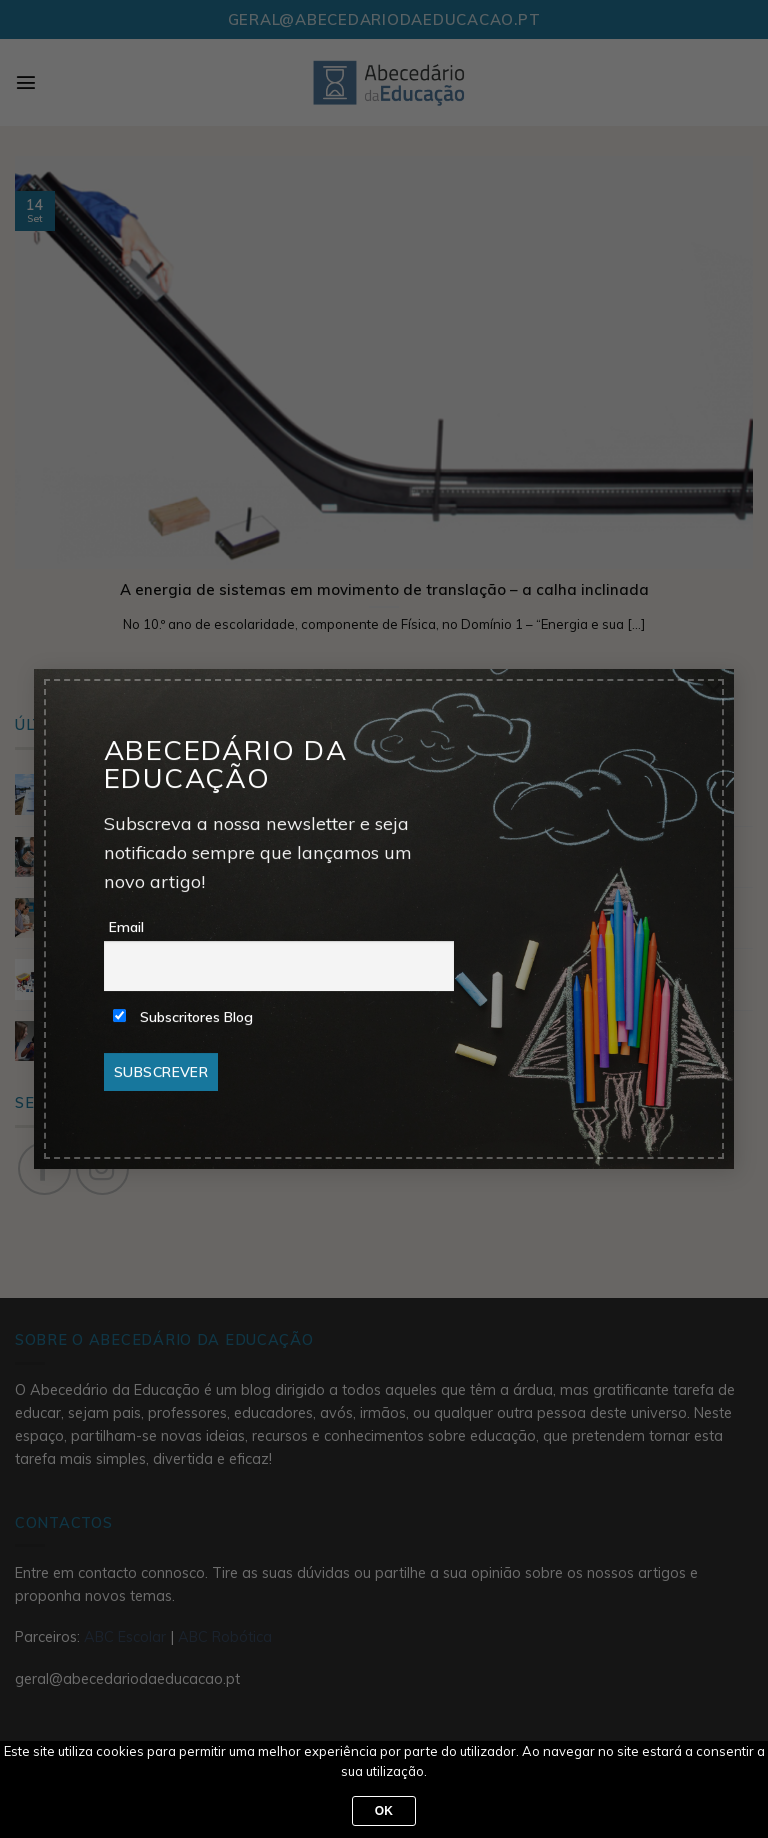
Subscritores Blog (183, 1017)
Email (126, 927)
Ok (384, 1811)
